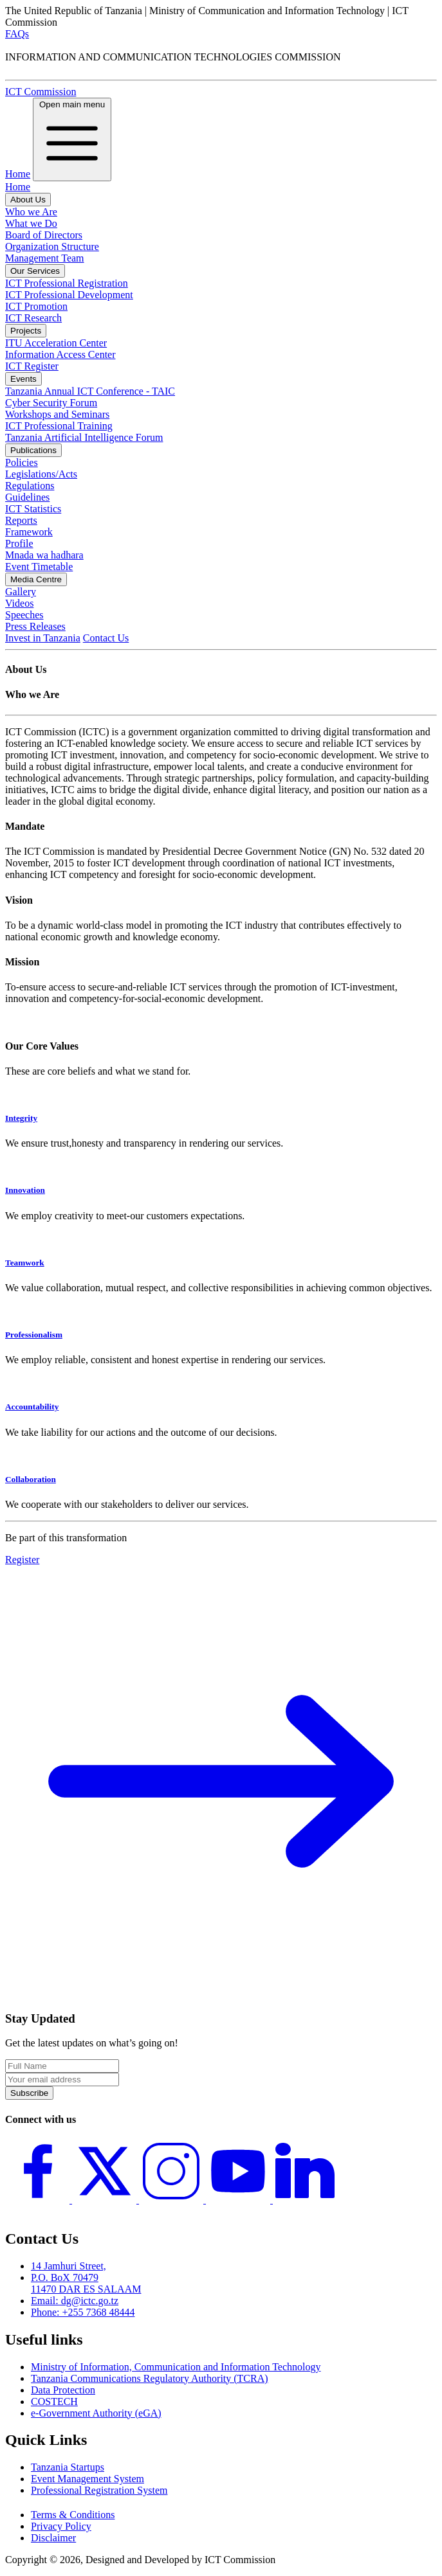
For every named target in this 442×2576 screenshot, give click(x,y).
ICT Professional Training (59, 425)
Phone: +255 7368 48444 (82, 2312)
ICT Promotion (36, 306)
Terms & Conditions (73, 2514)
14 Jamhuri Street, (68, 2265)
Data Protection (63, 2389)
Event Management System (87, 2478)
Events (23, 379)
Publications (33, 450)
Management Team (44, 258)
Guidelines (27, 497)
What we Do (31, 223)
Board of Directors (43, 234)
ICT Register (32, 366)
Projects (25, 330)
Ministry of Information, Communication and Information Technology (176, 2366)
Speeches (24, 614)
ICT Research (33, 317)
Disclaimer (53, 2537)
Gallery (20, 591)
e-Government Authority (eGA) (96, 2413)
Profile (19, 543)
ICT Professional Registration (66, 283)
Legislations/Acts (41, 474)
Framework (29, 531)
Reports (21, 520)
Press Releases (35, 626)
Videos (19, 603)
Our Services (35, 271)
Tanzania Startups (67, 2467)
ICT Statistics (33, 508)
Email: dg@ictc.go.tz (74, 2300)
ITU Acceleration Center (56, 342)
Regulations (29, 485)
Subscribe (29, 2093)
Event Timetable (39, 566)
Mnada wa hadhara (44, 555)
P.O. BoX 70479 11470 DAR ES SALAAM (86, 2283)
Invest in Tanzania (42, 637)
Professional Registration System (99, 2490)
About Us (28, 199)
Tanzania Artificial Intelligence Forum (84, 437)
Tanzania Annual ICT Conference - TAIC (90, 391)
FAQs (17, 33)
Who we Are (31, 211)
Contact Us (106, 637)
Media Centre (36, 579)
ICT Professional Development (69, 294)
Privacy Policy (61, 2526)
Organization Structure (52, 246)
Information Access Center (60, 354)
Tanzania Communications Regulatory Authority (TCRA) (149, 2378)
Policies (21, 462)
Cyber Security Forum (51, 402)
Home (17, 173)
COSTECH (54, 2401)
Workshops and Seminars (57, 414)
